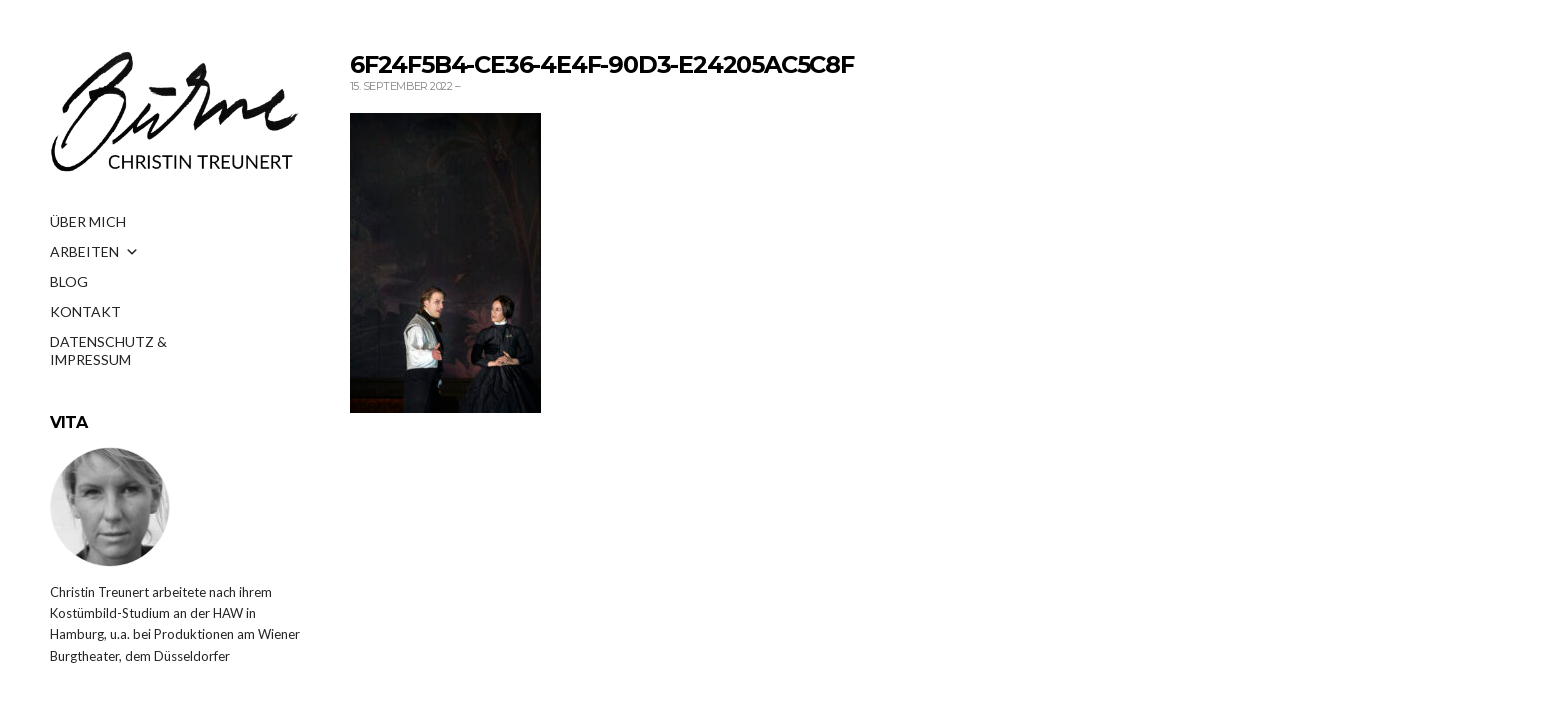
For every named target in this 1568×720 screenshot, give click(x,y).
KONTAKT (85, 311)
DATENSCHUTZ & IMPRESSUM (108, 348)
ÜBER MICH (88, 221)
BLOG (69, 281)
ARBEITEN (94, 252)
